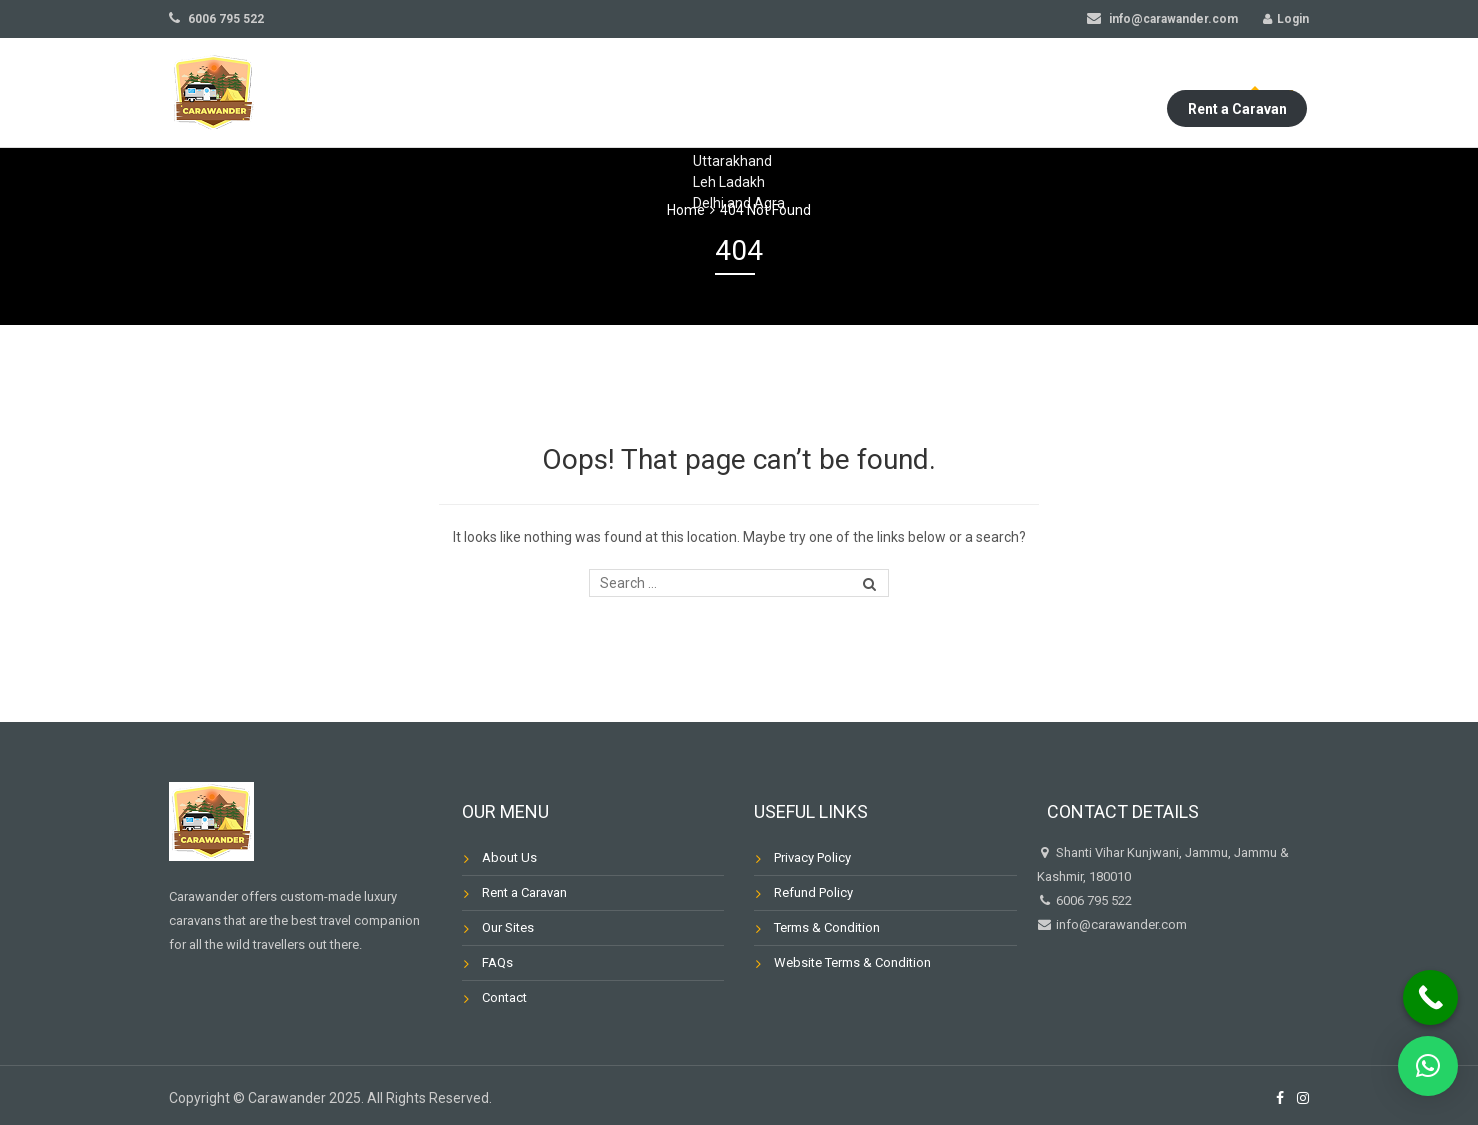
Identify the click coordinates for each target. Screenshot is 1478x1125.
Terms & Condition (827, 927)
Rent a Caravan (1237, 93)
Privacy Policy (812, 857)
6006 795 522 (216, 19)
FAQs (818, 93)
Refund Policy (813, 892)
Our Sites (597, 93)
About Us (497, 93)
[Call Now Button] (1430, 997)
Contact (902, 93)
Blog (986, 93)
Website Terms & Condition (852, 962)
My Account (1082, 93)
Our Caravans (715, 93)
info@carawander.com (1162, 19)
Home (411, 93)
